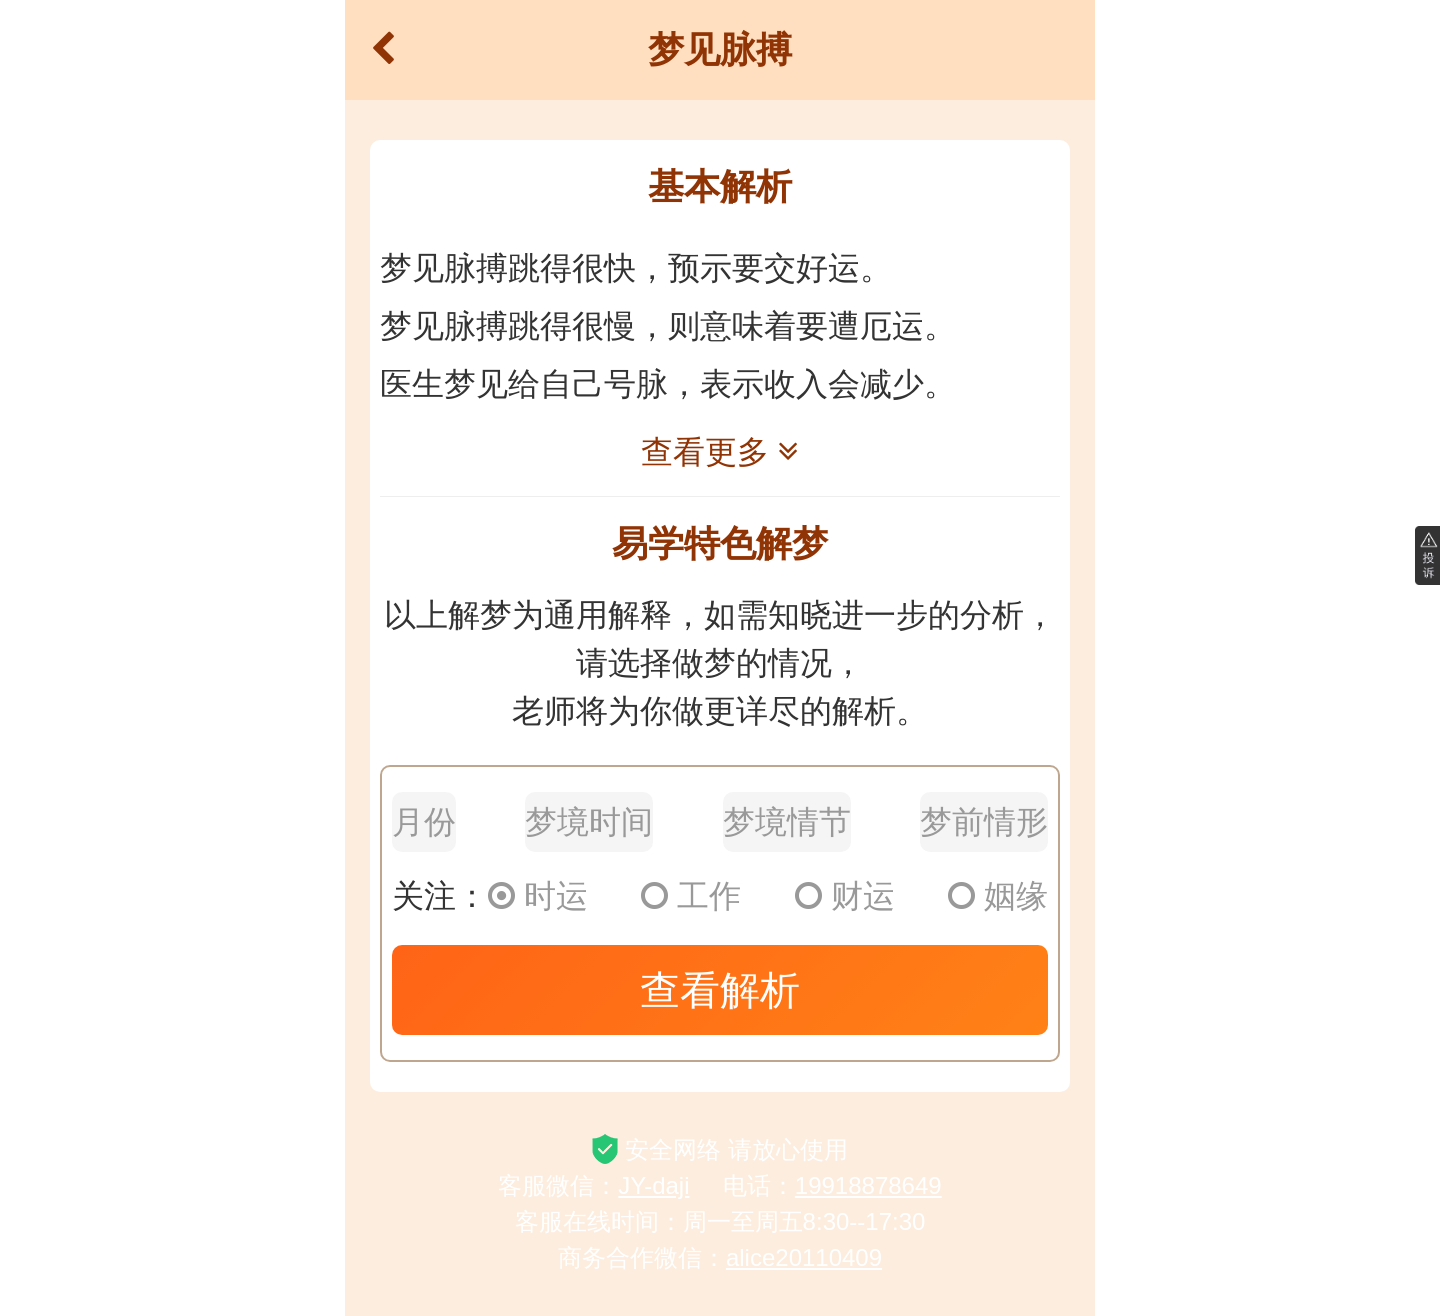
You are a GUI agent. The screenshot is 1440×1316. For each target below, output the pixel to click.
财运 (845, 896)
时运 (538, 896)
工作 (691, 896)
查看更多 (720, 452)
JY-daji (653, 1185)
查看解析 (720, 990)
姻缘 (998, 896)
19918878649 (868, 1185)
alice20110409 (804, 1257)
